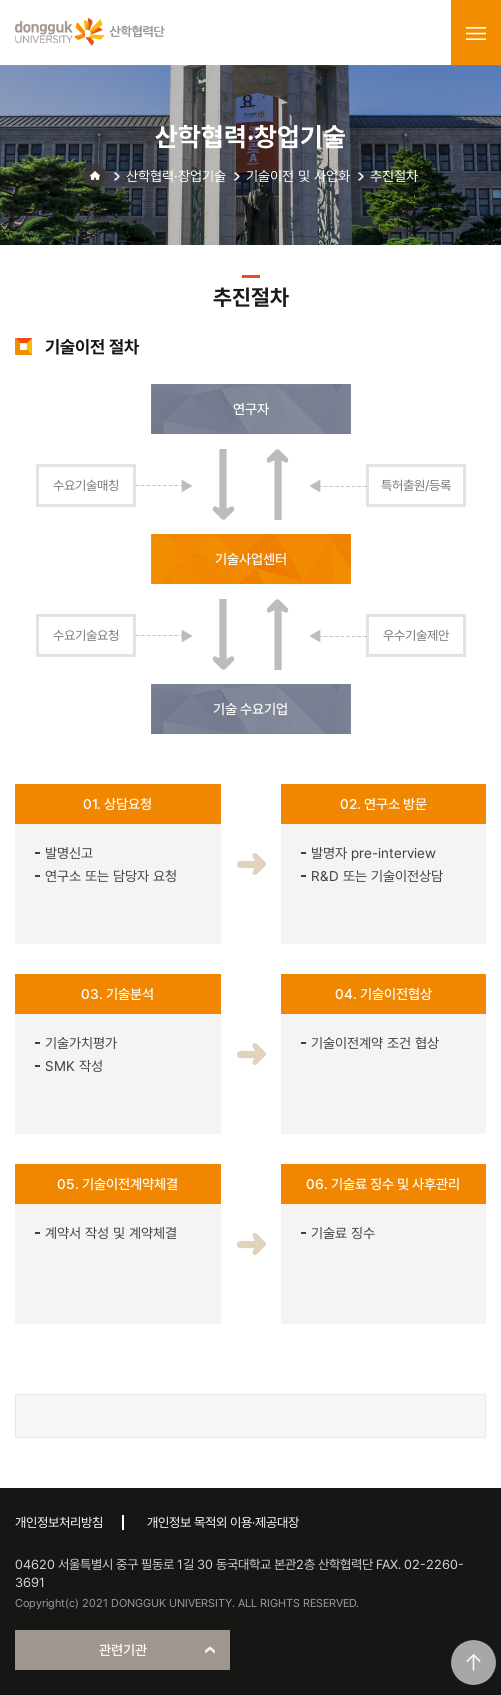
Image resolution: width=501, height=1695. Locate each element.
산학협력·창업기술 (176, 176)
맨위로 (473, 1662)
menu (476, 33)
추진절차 (394, 176)
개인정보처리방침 (59, 1522)
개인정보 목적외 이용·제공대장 (223, 1522)
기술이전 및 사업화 (298, 176)
